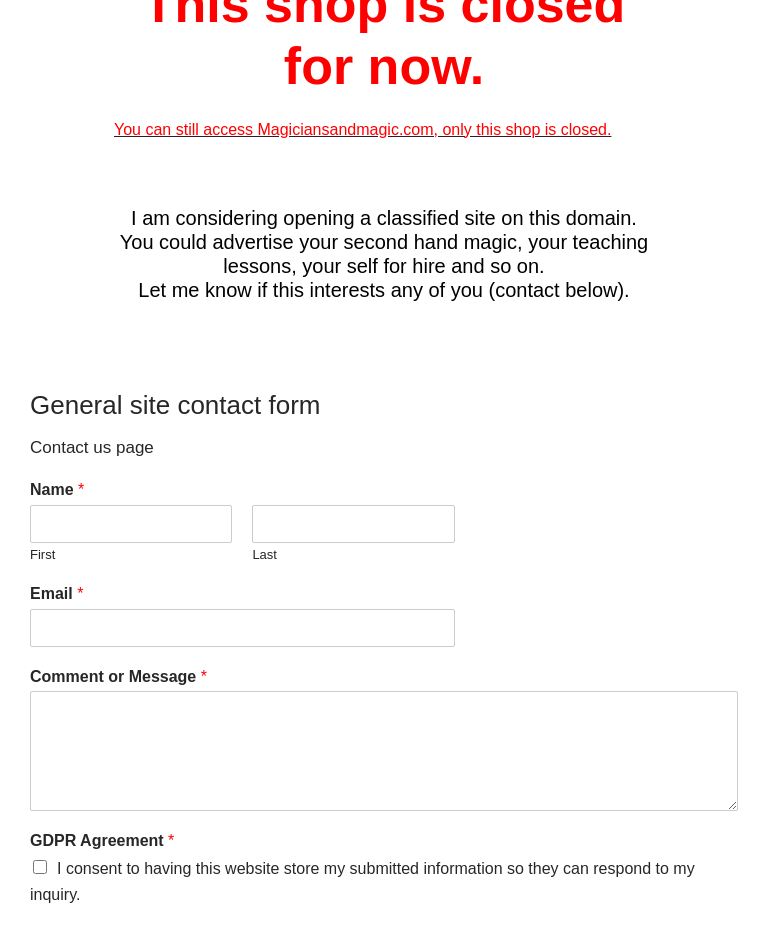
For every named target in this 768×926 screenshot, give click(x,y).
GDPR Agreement (102, 840)
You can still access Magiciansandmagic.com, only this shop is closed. (362, 129)
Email (56, 593)
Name (57, 489)
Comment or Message (118, 676)
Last (264, 554)
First (42, 554)
